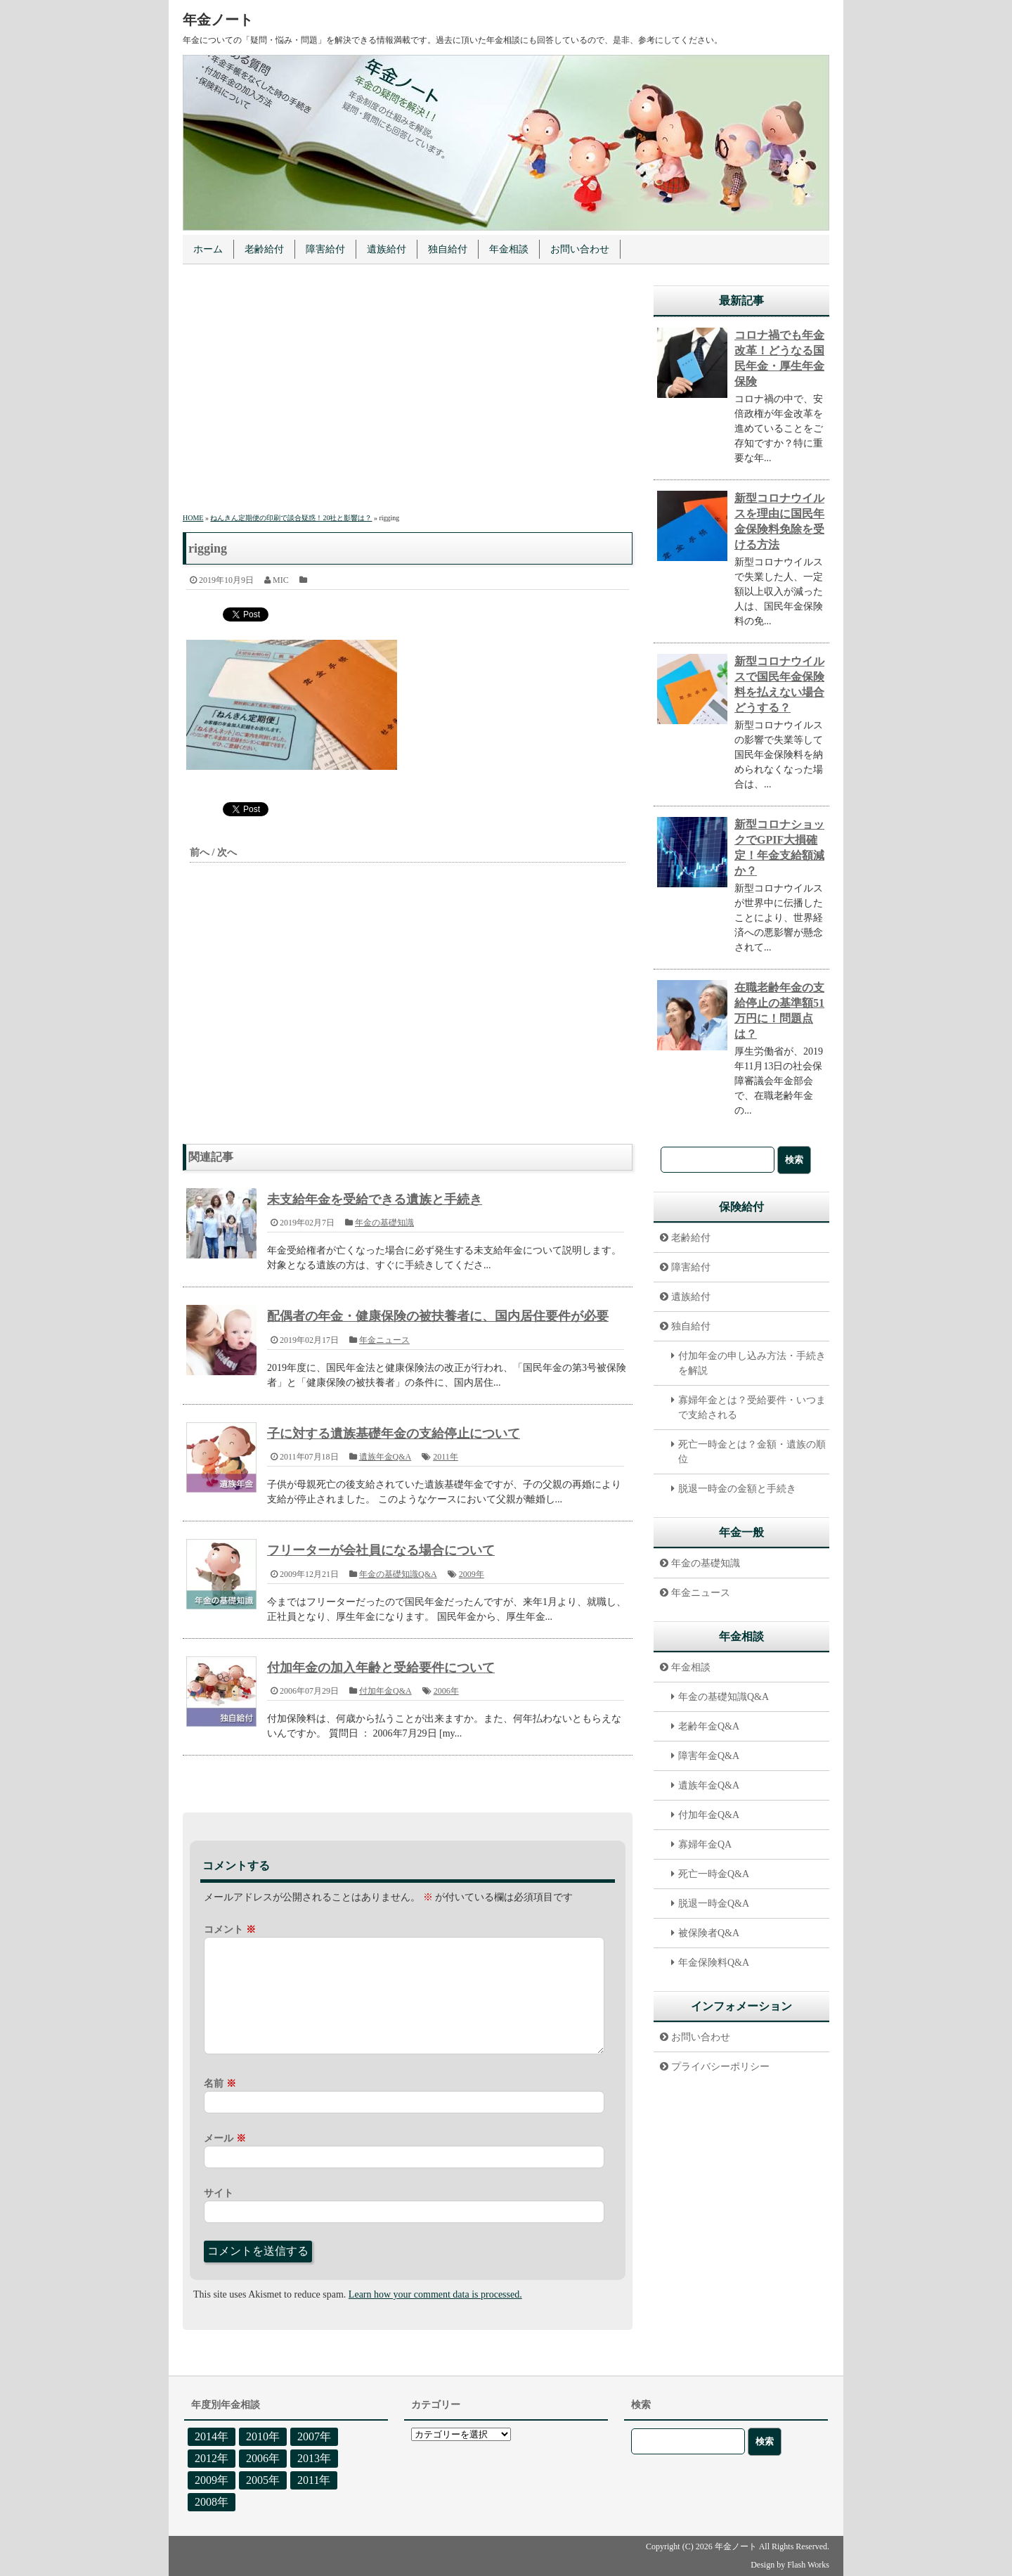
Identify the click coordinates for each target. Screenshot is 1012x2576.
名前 (220, 2083)
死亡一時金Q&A (713, 1874)
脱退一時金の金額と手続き (737, 1488)
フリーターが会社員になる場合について (381, 1550)
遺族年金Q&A (385, 1457)
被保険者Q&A (708, 1933)
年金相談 (508, 249)
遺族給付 (386, 249)
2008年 (211, 2502)
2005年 (263, 2480)
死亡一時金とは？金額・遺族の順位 (752, 1451)
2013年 (314, 2458)
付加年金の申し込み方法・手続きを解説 (752, 1363)
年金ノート (218, 19)
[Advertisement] (407, 390)
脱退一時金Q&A (713, 1903)
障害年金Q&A (708, 1756)
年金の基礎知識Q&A (398, 1574)
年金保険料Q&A (713, 1962)
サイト (218, 2193)
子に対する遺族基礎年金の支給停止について (393, 1434)
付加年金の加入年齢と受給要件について (381, 1668)
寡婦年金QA (705, 1844)
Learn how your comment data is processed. (435, 2294)
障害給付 (325, 249)
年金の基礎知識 (384, 1223)
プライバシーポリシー (720, 2066)
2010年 (263, 2436)
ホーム (208, 249)
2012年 (211, 2458)
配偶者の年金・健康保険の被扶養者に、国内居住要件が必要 (438, 1316)
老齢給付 (264, 249)
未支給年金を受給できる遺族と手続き (374, 1199)
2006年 (446, 1691)
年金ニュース (384, 1340)
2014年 (211, 2436)
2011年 (445, 1457)
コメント (230, 1929)
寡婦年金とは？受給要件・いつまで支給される (752, 1407)
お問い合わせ (579, 249)
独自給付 (447, 249)
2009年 (471, 1574)
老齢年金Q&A (708, 1726)
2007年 (314, 2436)
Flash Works (808, 2565)
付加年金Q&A (385, 1691)
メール (225, 2138)
